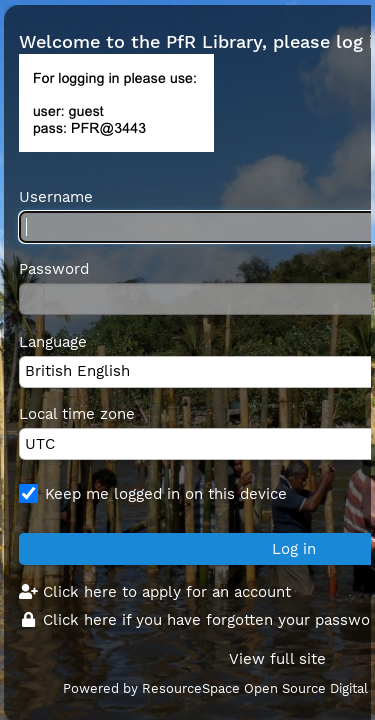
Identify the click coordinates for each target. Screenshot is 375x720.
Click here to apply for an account (155, 592)
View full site (277, 659)
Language (53, 342)
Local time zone (77, 414)
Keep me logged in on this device (166, 494)
